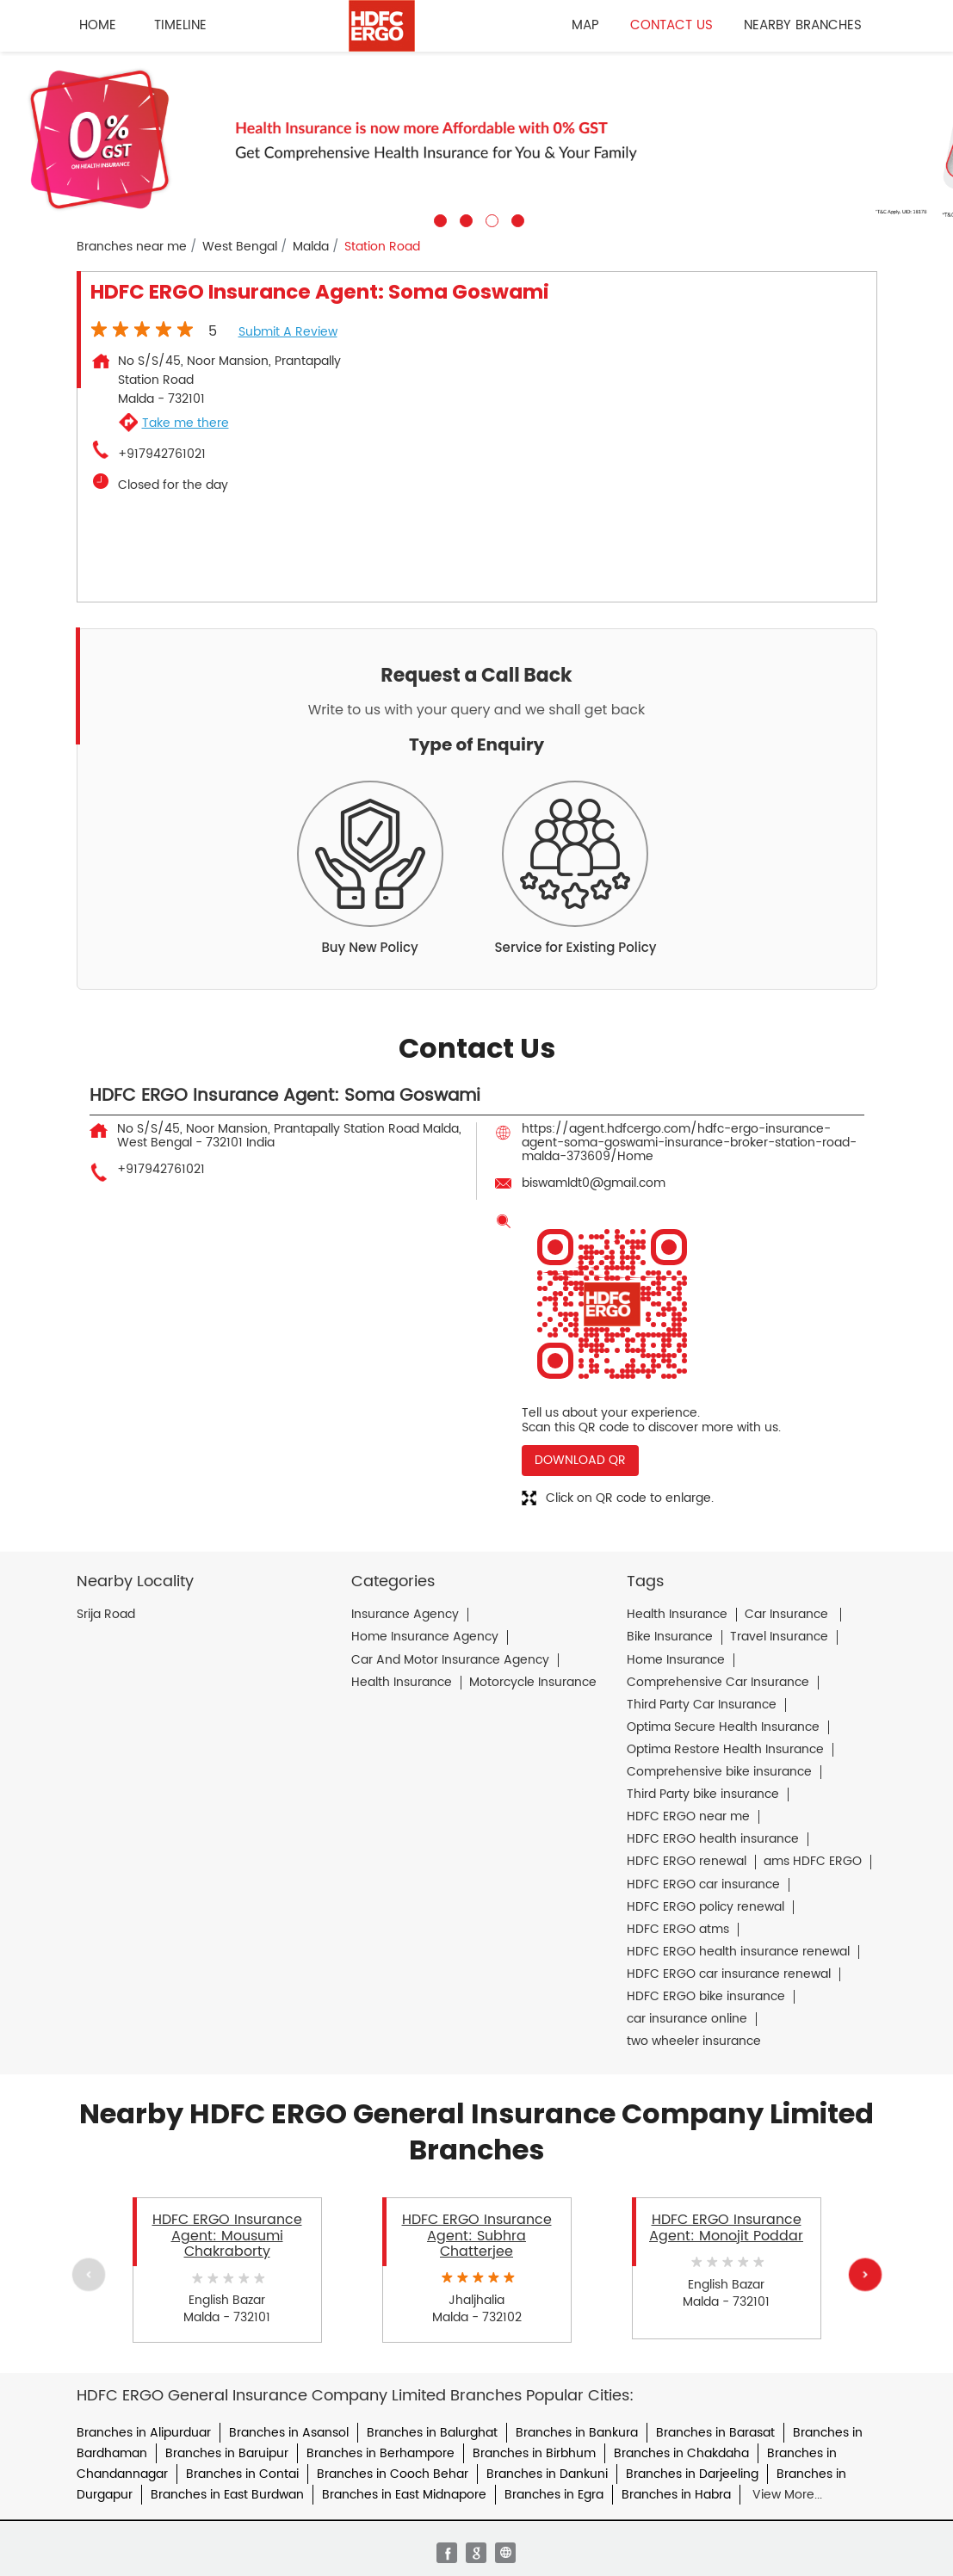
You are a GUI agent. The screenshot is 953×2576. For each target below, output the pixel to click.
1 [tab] (438, 218)
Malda (311, 247)
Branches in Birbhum (534, 2453)
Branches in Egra (553, 2495)
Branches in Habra (676, 2495)
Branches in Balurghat (432, 2433)
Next (864, 2274)
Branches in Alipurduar (144, 2433)
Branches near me (132, 247)
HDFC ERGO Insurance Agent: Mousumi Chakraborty (227, 2235)
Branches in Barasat (715, 2433)
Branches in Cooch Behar (392, 2474)
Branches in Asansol (289, 2433)
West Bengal (239, 247)
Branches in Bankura (577, 2433)
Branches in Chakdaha (681, 2453)
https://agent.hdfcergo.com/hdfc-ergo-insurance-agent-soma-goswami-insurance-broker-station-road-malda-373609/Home (689, 1142)
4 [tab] (515, 218)
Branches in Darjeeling (692, 2474)
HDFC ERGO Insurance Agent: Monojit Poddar (726, 2227)
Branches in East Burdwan (227, 2495)
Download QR (580, 1460)
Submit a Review (287, 332)
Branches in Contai (242, 2474)
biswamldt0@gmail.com (593, 1183)
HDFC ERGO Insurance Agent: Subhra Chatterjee (477, 2235)
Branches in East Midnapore (404, 2495)
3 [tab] (490, 218)
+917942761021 (162, 454)
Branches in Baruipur (226, 2453)
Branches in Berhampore (380, 2453)
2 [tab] (464, 218)
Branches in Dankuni (547, 2474)
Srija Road (106, 1615)
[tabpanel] (476, 139)
